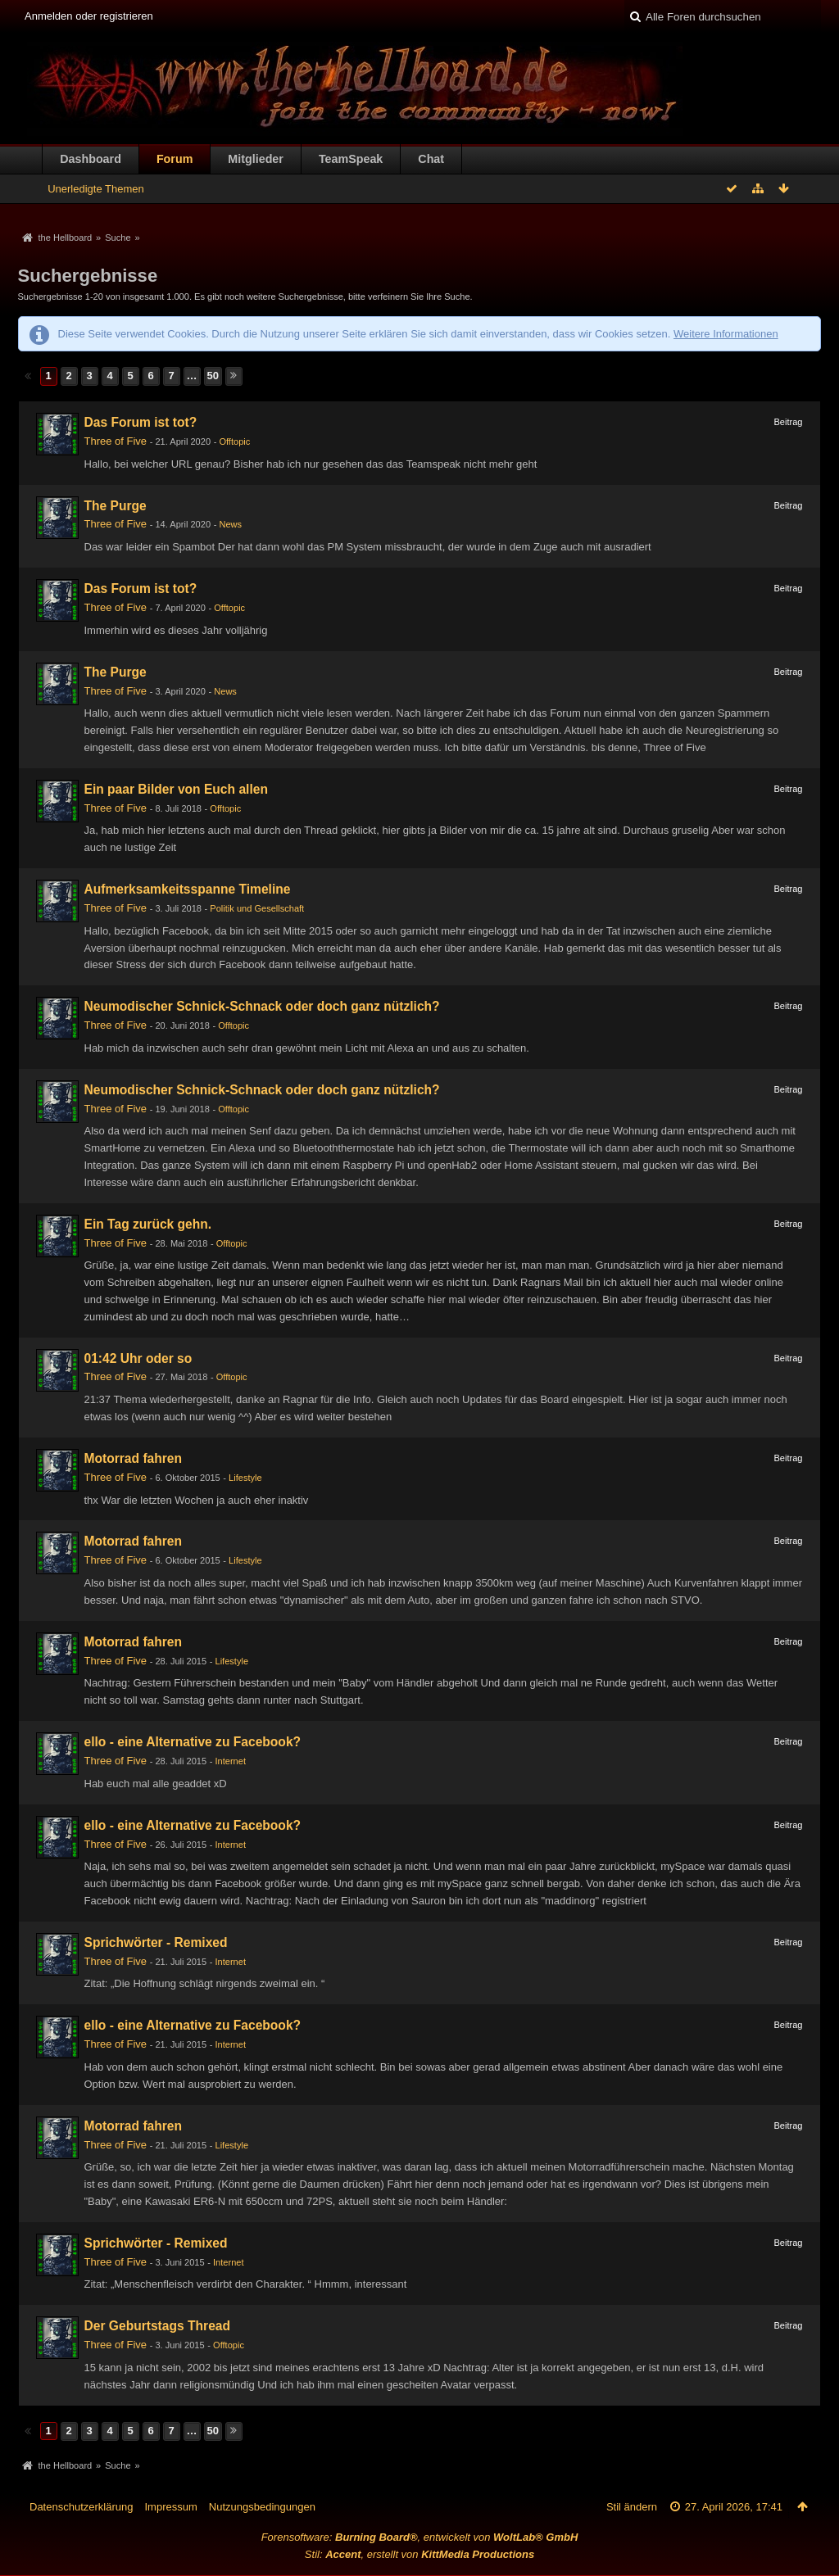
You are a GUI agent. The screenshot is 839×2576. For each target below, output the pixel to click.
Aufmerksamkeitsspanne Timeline (187, 889)
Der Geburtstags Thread (157, 2326)
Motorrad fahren (133, 1458)
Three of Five (115, 441)
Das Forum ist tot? (140, 422)
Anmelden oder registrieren (89, 16)
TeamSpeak (351, 158)
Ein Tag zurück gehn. (148, 1224)
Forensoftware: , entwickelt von (419, 2537)
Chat (431, 158)
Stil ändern (631, 2507)
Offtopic (234, 441)
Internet (230, 1761)
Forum (174, 158)
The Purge (115, 506)
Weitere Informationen (725, 334)
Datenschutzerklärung (81, 2507)
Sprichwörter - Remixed (156, 1942)
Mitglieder (255, 158)
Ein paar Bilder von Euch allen (176, 789)
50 (213, 375)
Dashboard (90, 158)
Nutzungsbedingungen (262, 2507)
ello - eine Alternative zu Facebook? (193, 1742)
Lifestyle (245, 1478)
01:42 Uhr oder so (138, 1358)
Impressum (170, 2507)
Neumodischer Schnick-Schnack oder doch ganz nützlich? (262, 1006)
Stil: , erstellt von (419, 2554)
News (230, 524)
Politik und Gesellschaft (257, 908)
